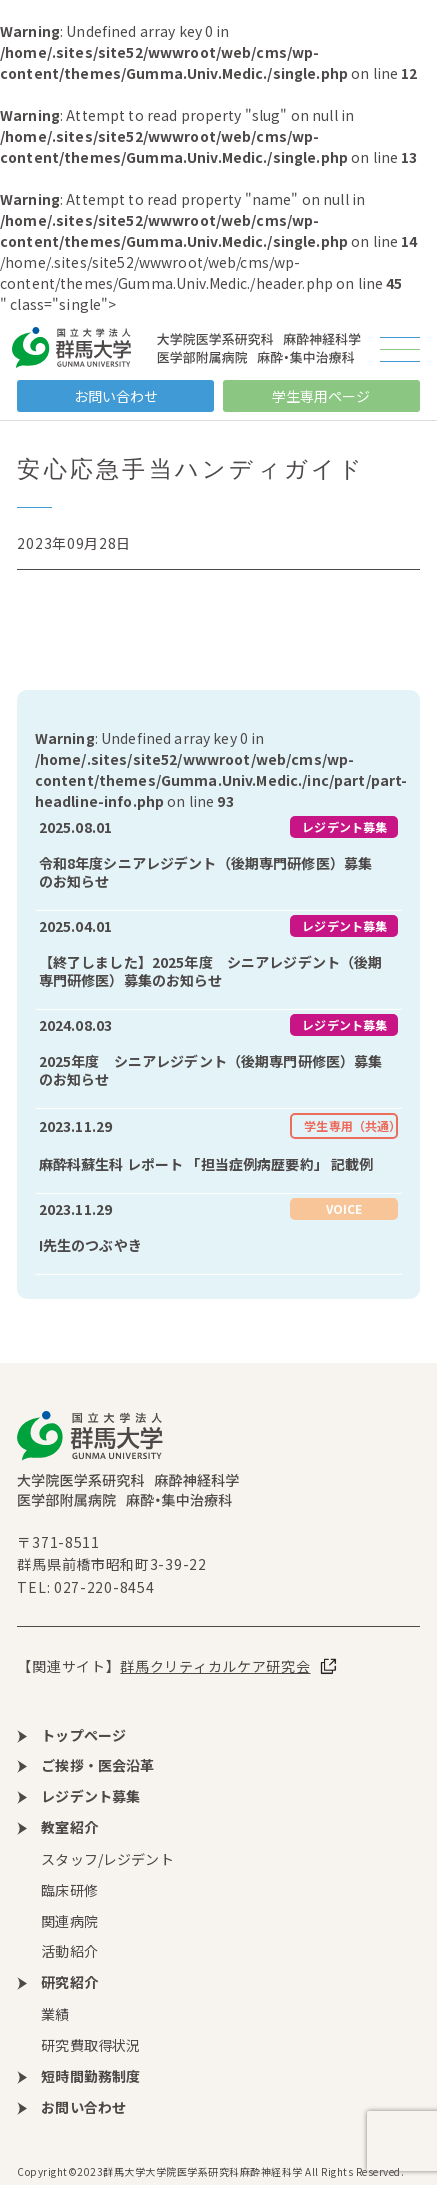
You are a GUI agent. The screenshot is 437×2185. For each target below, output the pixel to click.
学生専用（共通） (351, 1125)
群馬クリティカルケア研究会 (215, 1666)
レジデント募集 (344, 826)
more (218, 861)
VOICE (344, 1208)
